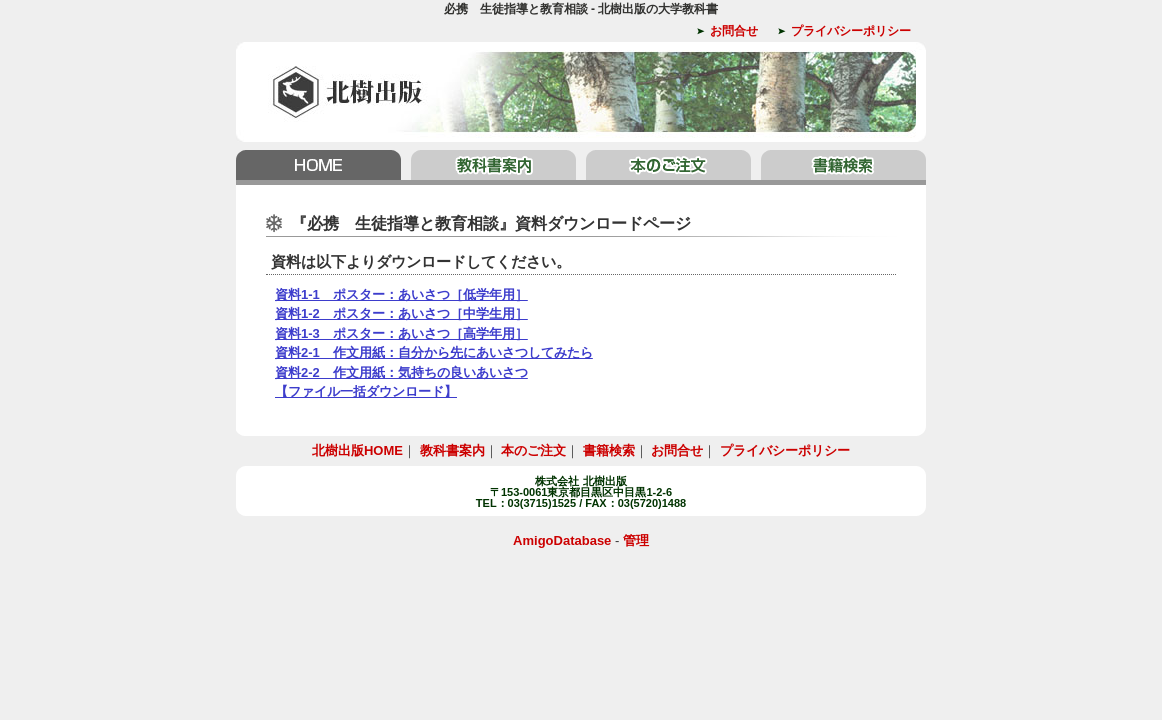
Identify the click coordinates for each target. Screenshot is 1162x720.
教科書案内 (493, 167)
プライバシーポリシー (851, 31)
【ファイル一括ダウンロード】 (366, 391)
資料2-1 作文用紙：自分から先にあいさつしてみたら (434, 352)
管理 (636, 540)
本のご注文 (668, 167)
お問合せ (734, 31)
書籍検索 (841, 167)
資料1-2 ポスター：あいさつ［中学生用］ (401, 313)
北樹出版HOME (321, 167)
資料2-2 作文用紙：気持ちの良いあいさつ (401, 372)
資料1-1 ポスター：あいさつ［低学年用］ (401, 294)
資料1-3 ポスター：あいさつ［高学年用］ (401, 333)
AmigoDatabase (562, 540)
